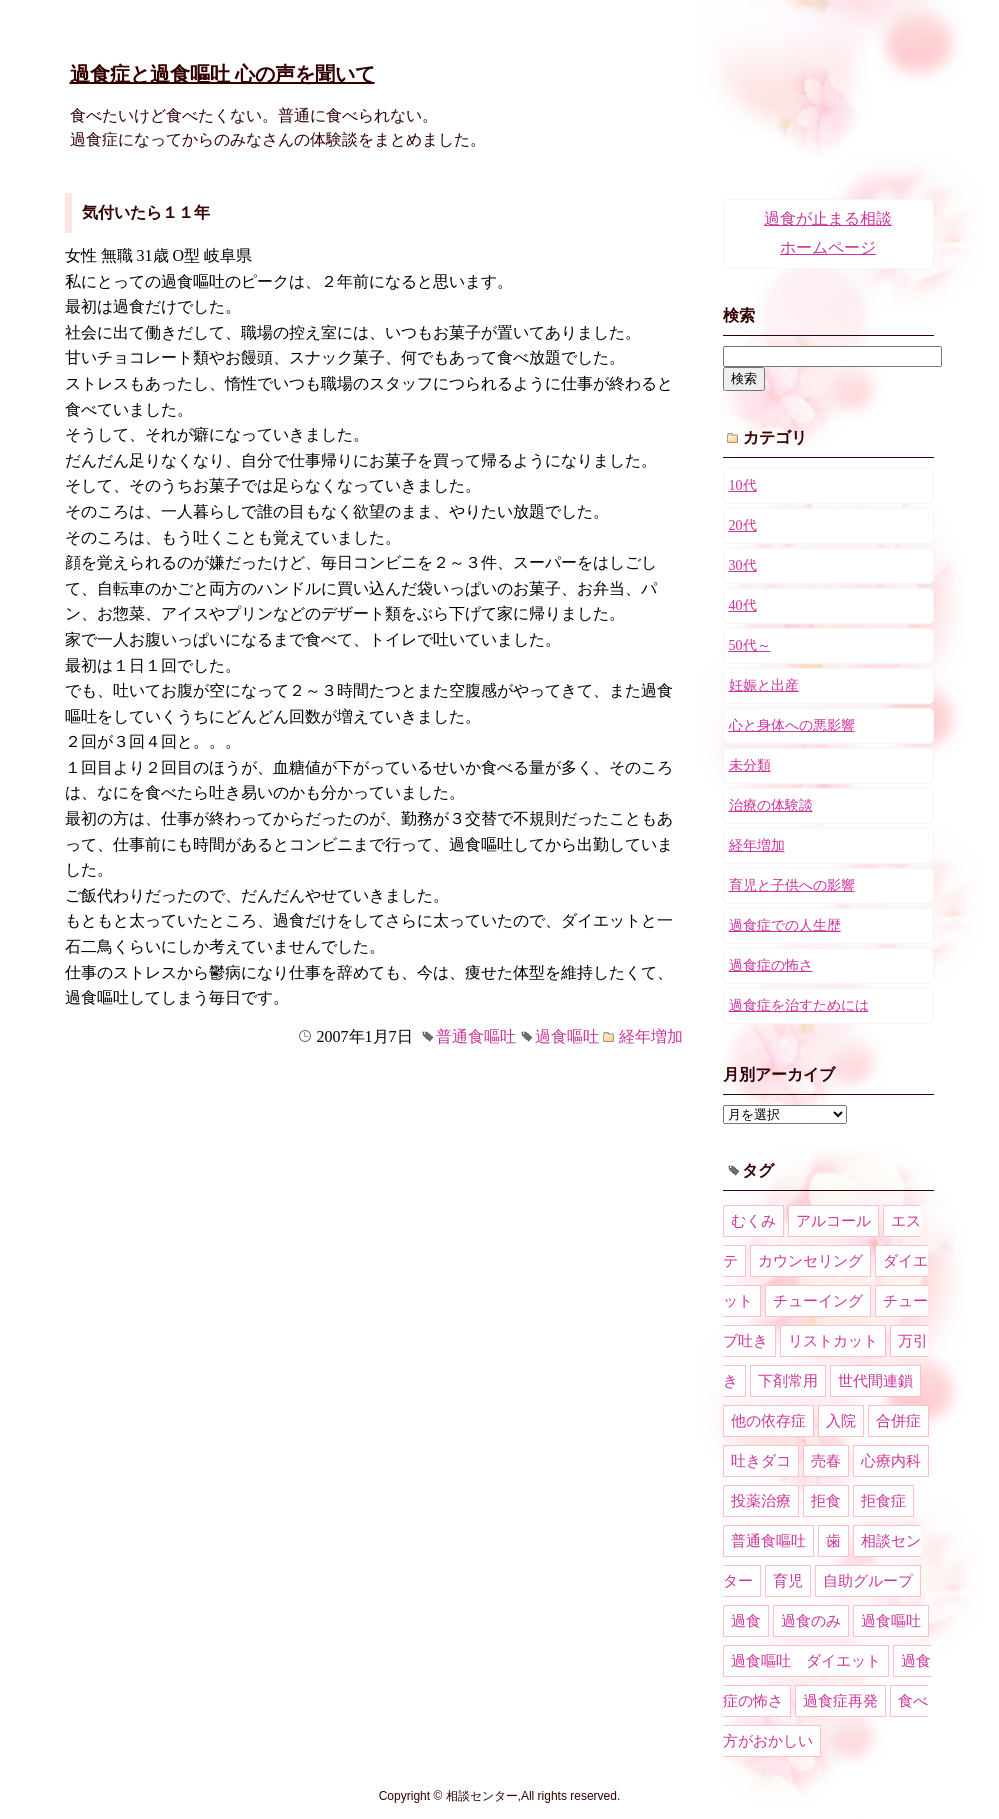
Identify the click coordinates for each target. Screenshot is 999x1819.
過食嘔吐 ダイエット (806, 1661)
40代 (743, 605)
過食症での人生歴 (785, 925)
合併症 (898, 1421)
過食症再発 (840, 1701)
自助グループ (868, 1581)
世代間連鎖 (875, 1381)
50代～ (750, 645)
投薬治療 (761, 1501)
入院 (841, 1421)
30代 (743, 565)
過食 (746, 1621)
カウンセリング (810, 1261)
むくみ (753, 1221)
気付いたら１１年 (146, 212)
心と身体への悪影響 (792, 725)
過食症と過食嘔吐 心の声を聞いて (222, 74)
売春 (826, 1461)
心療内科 (891, 1461)
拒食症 (883, 1501)
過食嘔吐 (567, 1036)
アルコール (833, 1221)
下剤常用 (788, 1381)
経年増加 (651, 1036)
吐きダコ (761, 1461)
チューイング (818, 1301)
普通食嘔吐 (476, 1036)
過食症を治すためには (799, 1005)
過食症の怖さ (771, 965)
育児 (788, 1581)
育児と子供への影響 (792, 885)
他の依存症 (768, 1421)
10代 (743, 485)
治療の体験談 (771, 805)
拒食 (826, 1501)
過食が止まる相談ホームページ (828, 233)
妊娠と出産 (764, 685)
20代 (743, 525)
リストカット (833, 1341)
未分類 (750, 765)
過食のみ (811, 1621)
